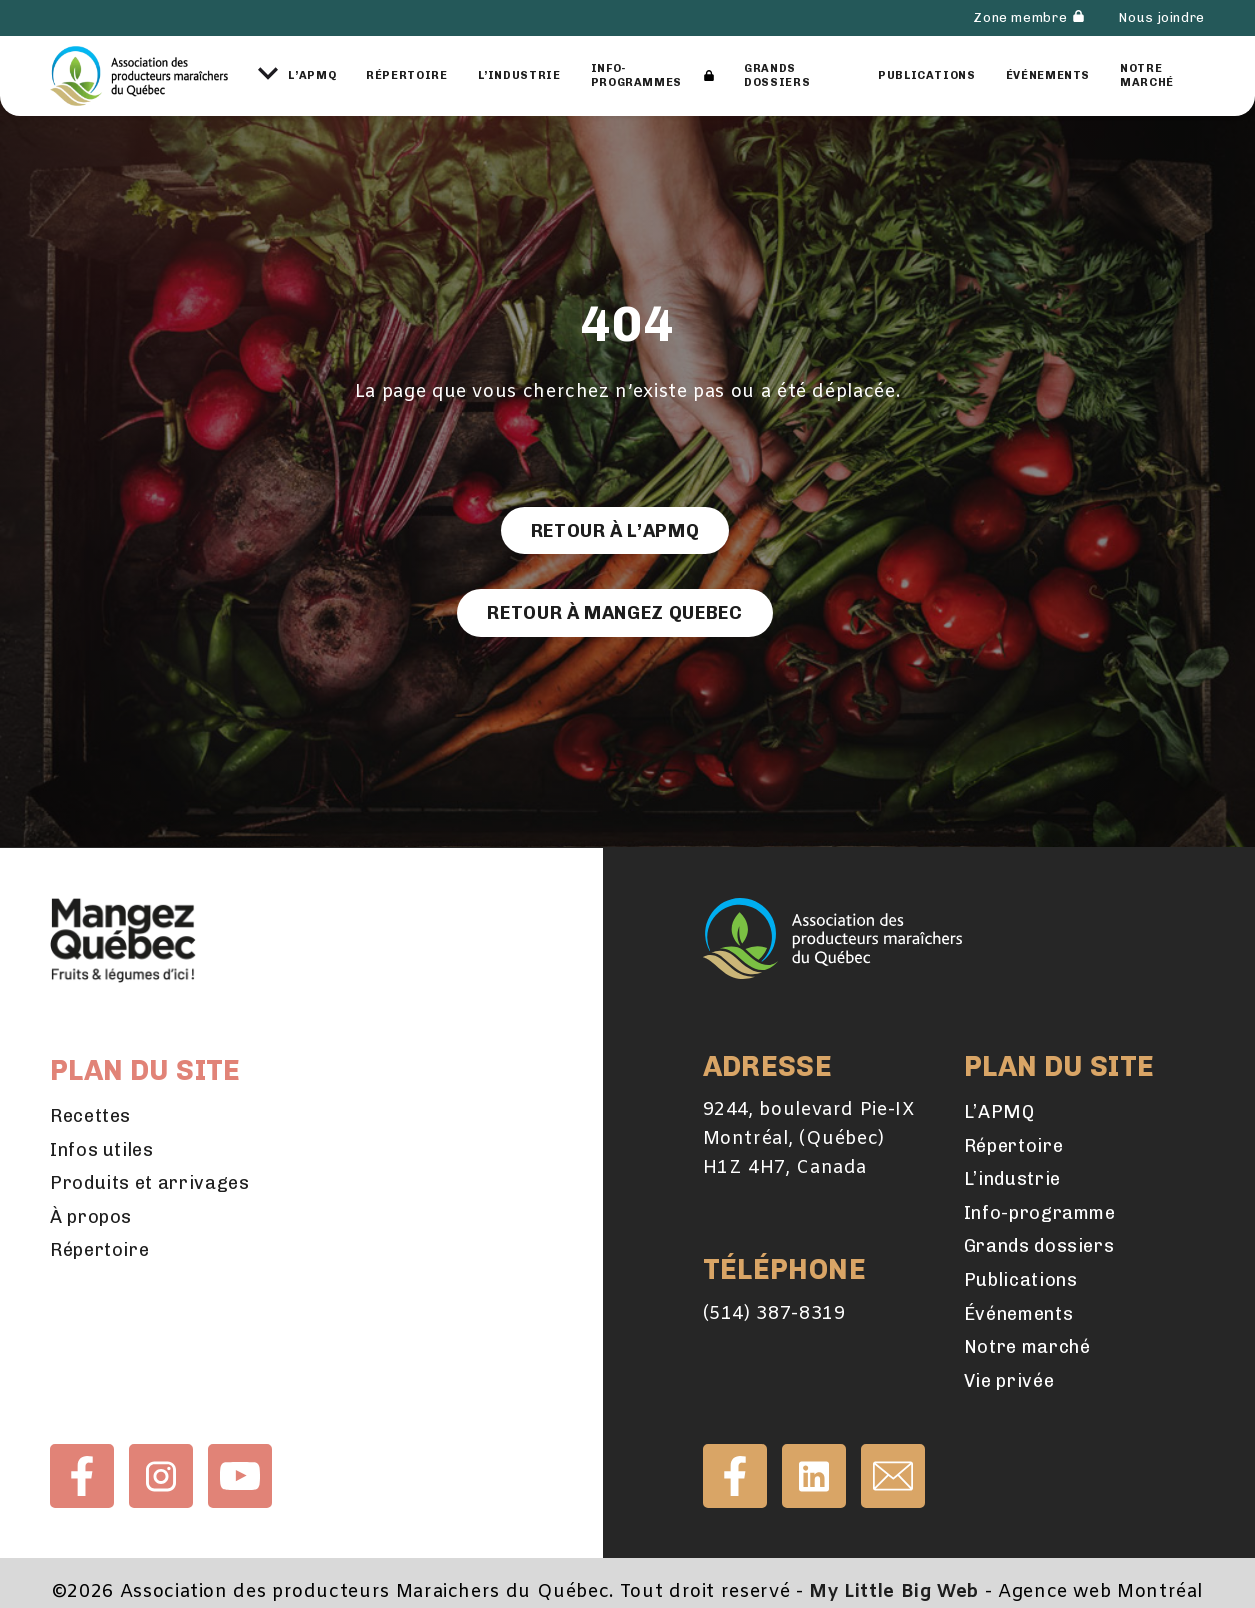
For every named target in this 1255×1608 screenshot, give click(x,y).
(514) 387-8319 (774, 1314)
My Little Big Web (894, 1592)
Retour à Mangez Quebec (614, 613)
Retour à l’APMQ (615, 531)
